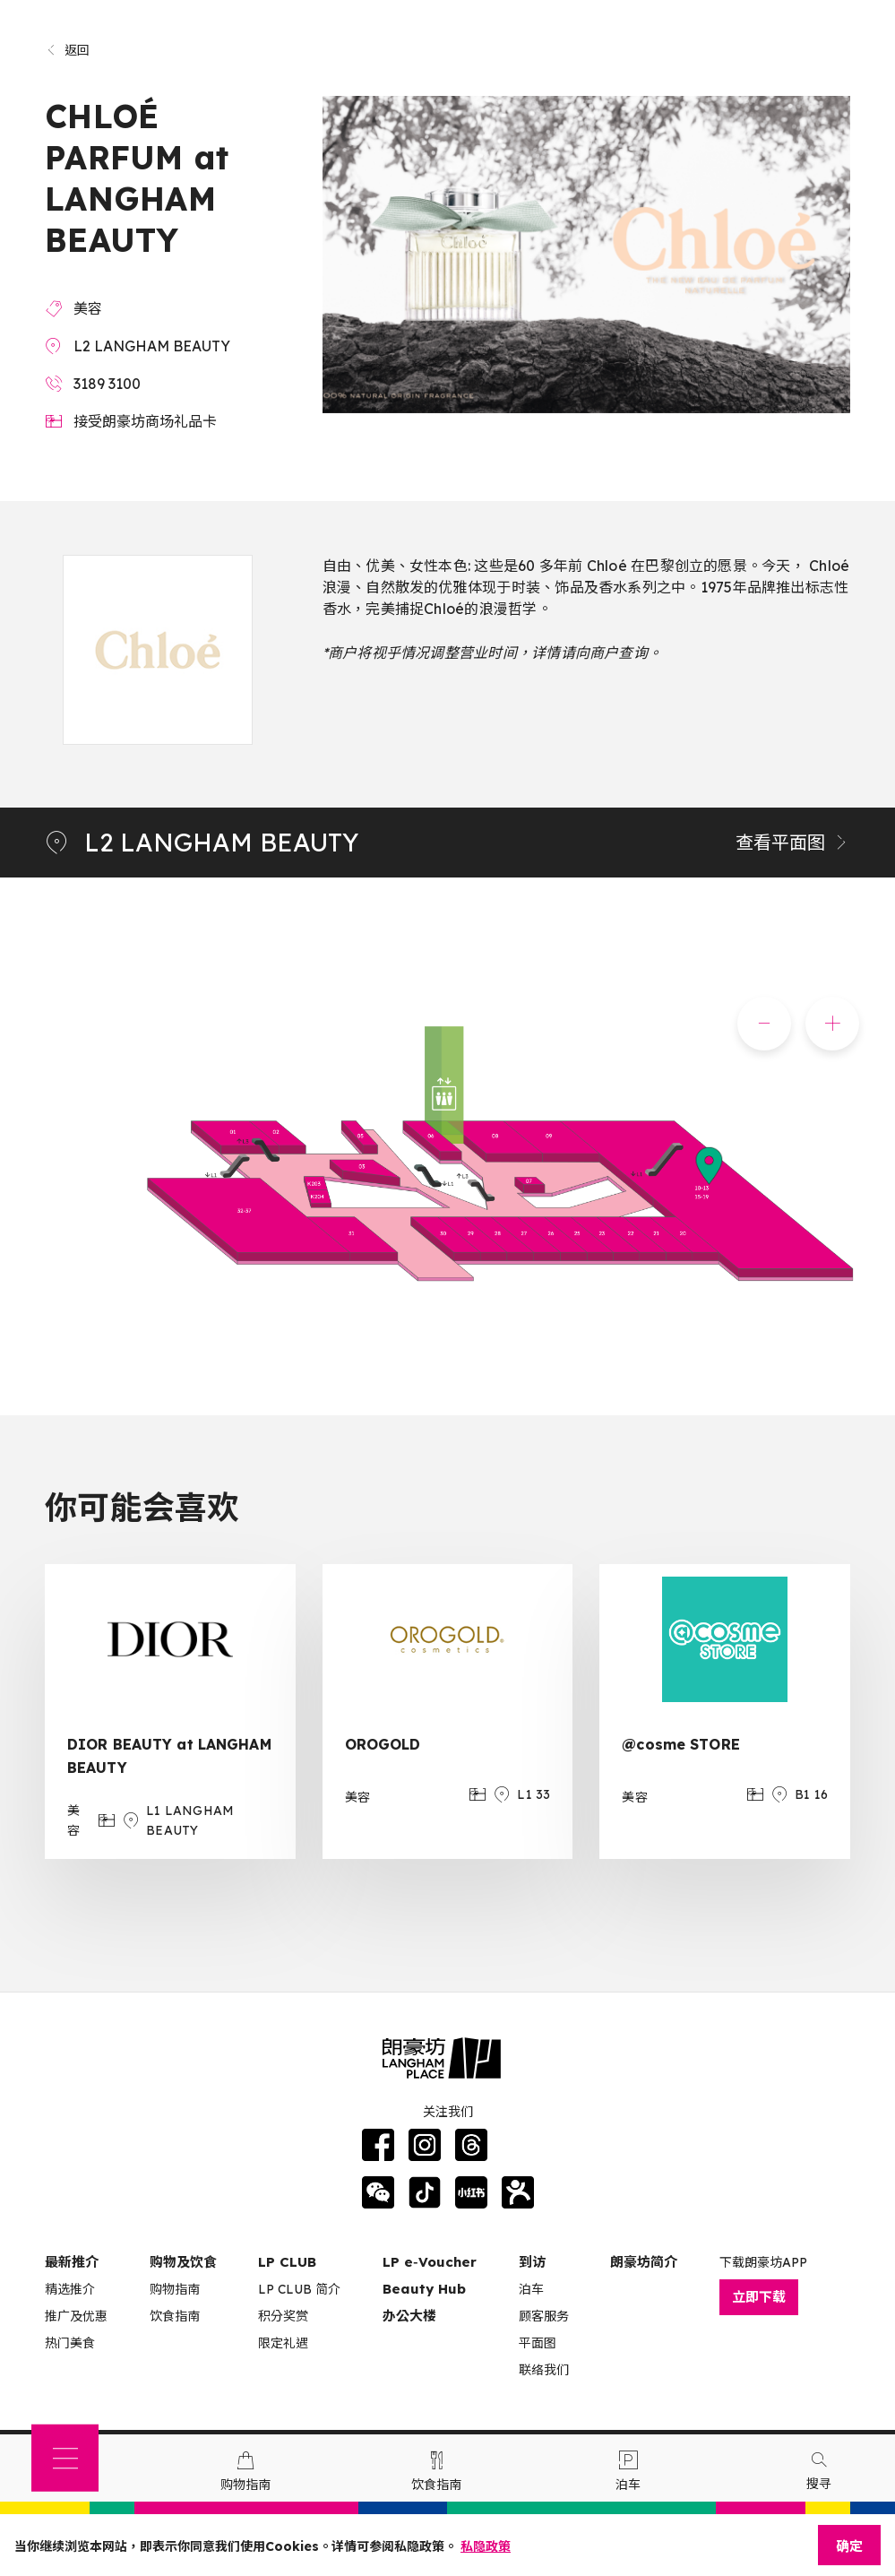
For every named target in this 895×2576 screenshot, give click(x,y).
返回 (67, 50)
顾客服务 (544, 2316)
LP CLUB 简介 (299, 2289)
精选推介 (70, 2289)
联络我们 (544, 2370)
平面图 (537, 2343)
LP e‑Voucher (430, 2261)
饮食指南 (175, 2316)
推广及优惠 (76, 2316)
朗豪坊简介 (643, 2261)
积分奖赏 (283, 2316)
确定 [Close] (849, 2545)
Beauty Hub (424, 2288)
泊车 (531, 2289)
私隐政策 (485, 2546)
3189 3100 (107, 384)
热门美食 (70, 2343)
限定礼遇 (283, 2343)
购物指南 (175, 2289)
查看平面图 (793, 842)
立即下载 (759, 2296)
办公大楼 (409, 2315)
